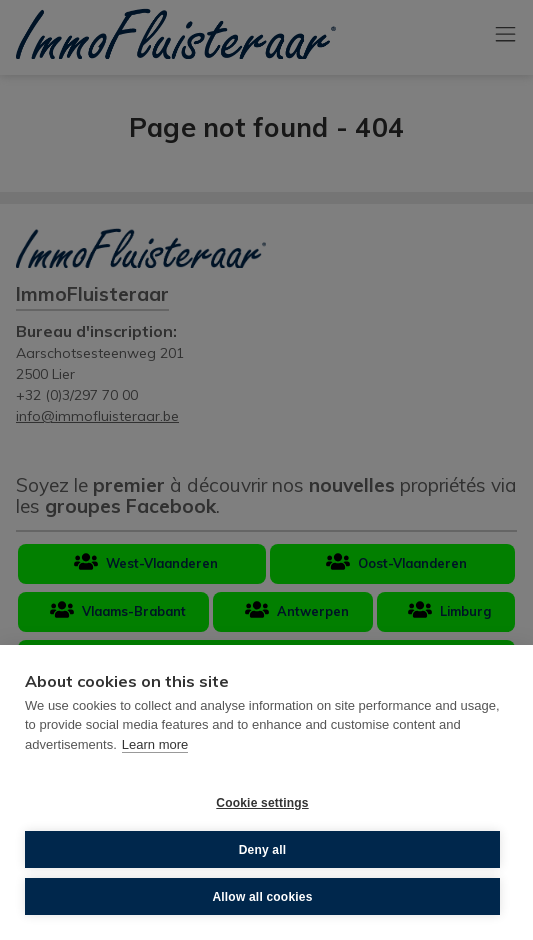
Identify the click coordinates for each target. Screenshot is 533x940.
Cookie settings (262, 803)
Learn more (155, 744)
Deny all (263, 850)
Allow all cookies (262, 897)
